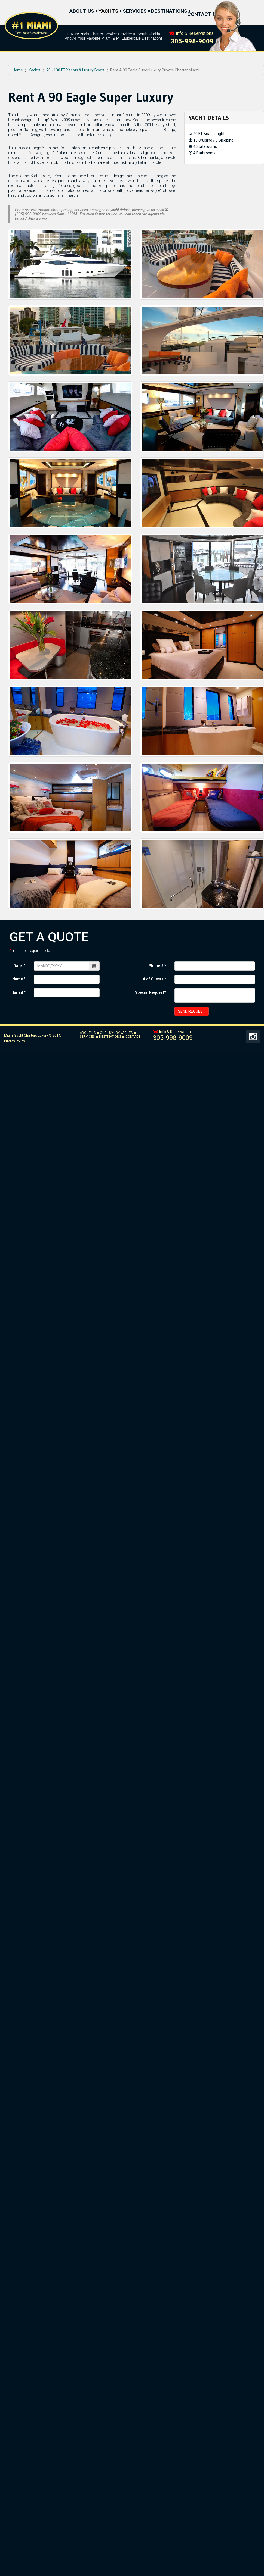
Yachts (35, 70)
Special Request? (150, 992)
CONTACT (132, 1037)
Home (18, 70)
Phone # (157, 966)
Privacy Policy (14, 1041)
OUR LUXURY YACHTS (116, 1033)
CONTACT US (203, 14)
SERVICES (135, 11)
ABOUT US (81, 11)
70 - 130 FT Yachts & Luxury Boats (75, 70)
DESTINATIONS (169, 11)
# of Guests (154, 979)
